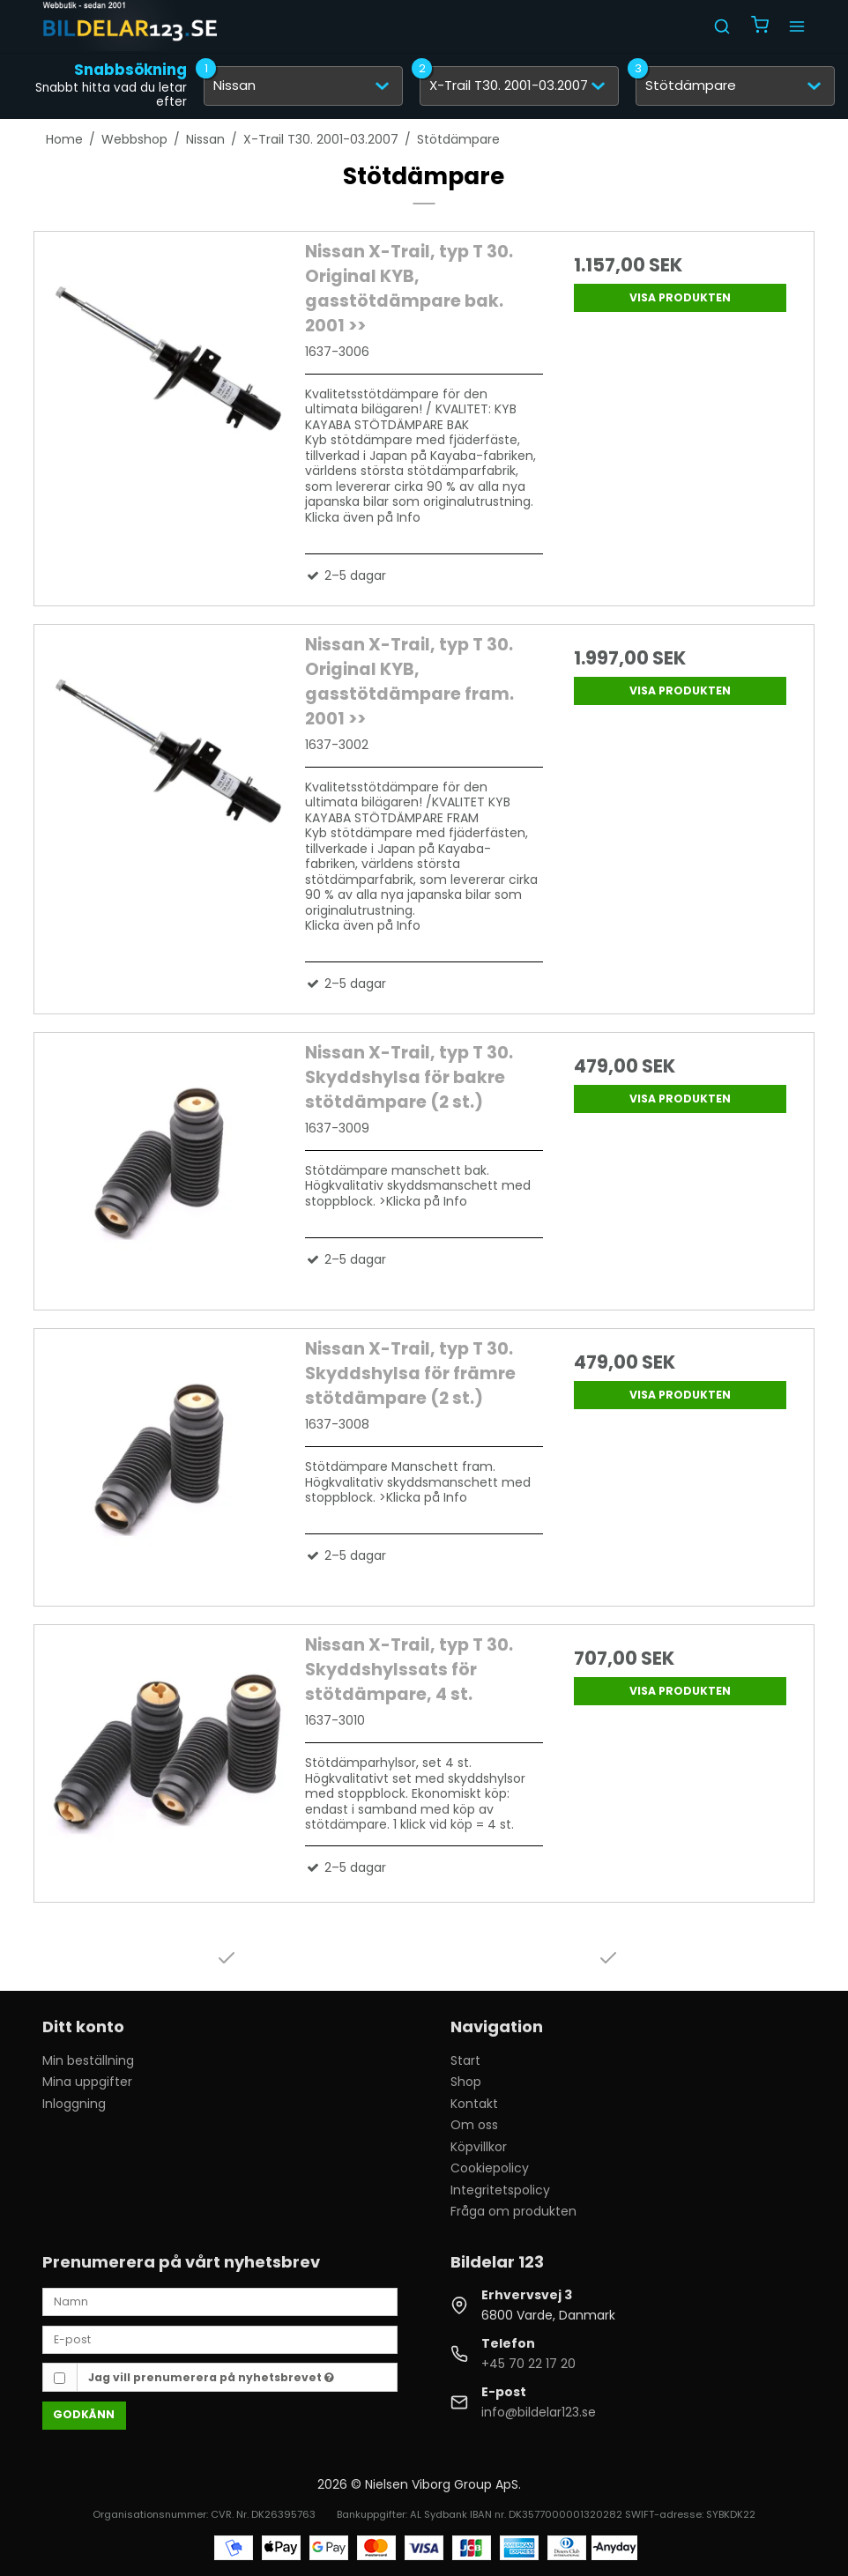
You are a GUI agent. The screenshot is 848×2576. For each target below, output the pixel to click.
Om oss (474, 2125)
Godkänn (84, 2414)
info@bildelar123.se (538, 2412)
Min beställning (88, 2060)
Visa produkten (680, 297)
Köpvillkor (478, 2147)
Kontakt (474, 2103)
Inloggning (74, 2103)
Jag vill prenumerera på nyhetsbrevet (211, 2377)
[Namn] (220, 2301)
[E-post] (220, 2339)
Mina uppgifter (87, 2081)
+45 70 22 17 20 (528, 2363)
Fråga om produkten (513, 2211)
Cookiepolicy (489, 2168)
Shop (465, 2081)
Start (465, 2060)
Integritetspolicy (500, 2190)
